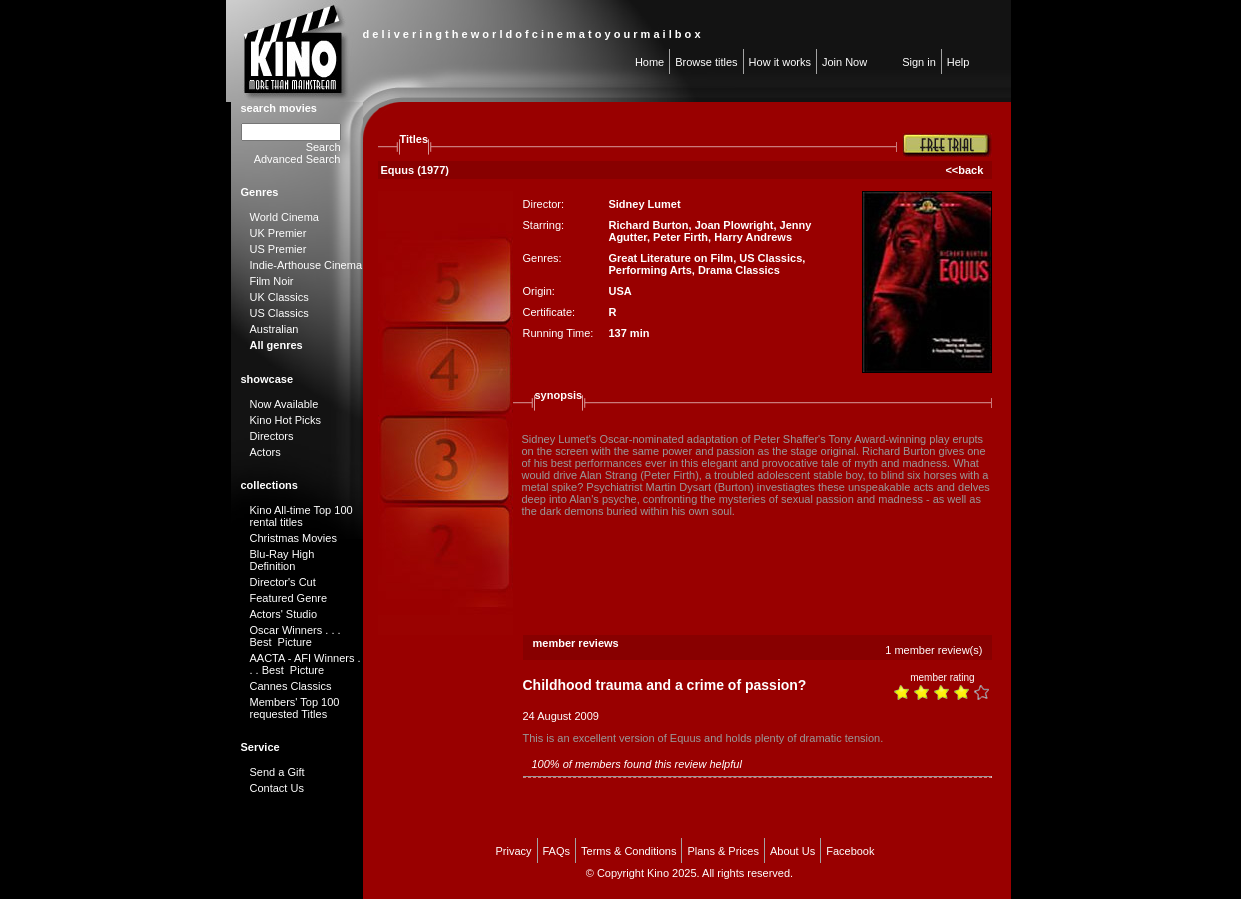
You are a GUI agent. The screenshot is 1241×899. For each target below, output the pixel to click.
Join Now (844, 62)
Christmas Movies (293, 538)
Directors (272, 436)
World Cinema (285, 217)
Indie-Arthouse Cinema (306, 265)
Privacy (513, 851)
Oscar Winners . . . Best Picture (295, 636)
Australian (274, 329)
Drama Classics (739, 270)
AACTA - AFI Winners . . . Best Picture (305, 664)
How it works (780, 62)
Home (649, 62)
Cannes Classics (291, 686)
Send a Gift (277, 772)
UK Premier (278, 233)
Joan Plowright (734, 225)
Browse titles (706, 62)
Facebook (850, 851)
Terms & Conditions (628, 851)
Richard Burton (648, 225)
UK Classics (279, 297)
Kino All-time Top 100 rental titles (301, 516)
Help (958, 62)
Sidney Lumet (644, 204)
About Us (792, 851)
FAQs (557, 851)
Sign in (919, 62)
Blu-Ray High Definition (282, 560)
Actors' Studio (284, 614)
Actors (265, 452)
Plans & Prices (723, 851)
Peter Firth (680, 237)
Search (323, 147)
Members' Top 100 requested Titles (295, 708)
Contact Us (277, 788)
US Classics (279, 313)
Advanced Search (297, 159)
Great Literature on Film (670, 258)
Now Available (284, 404)
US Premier (278, 249)
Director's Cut (283, 582)
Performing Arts (649, 270)
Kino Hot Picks (286, 420)
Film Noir (272, 281)
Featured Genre (289, 598)
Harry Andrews (753, 237)
